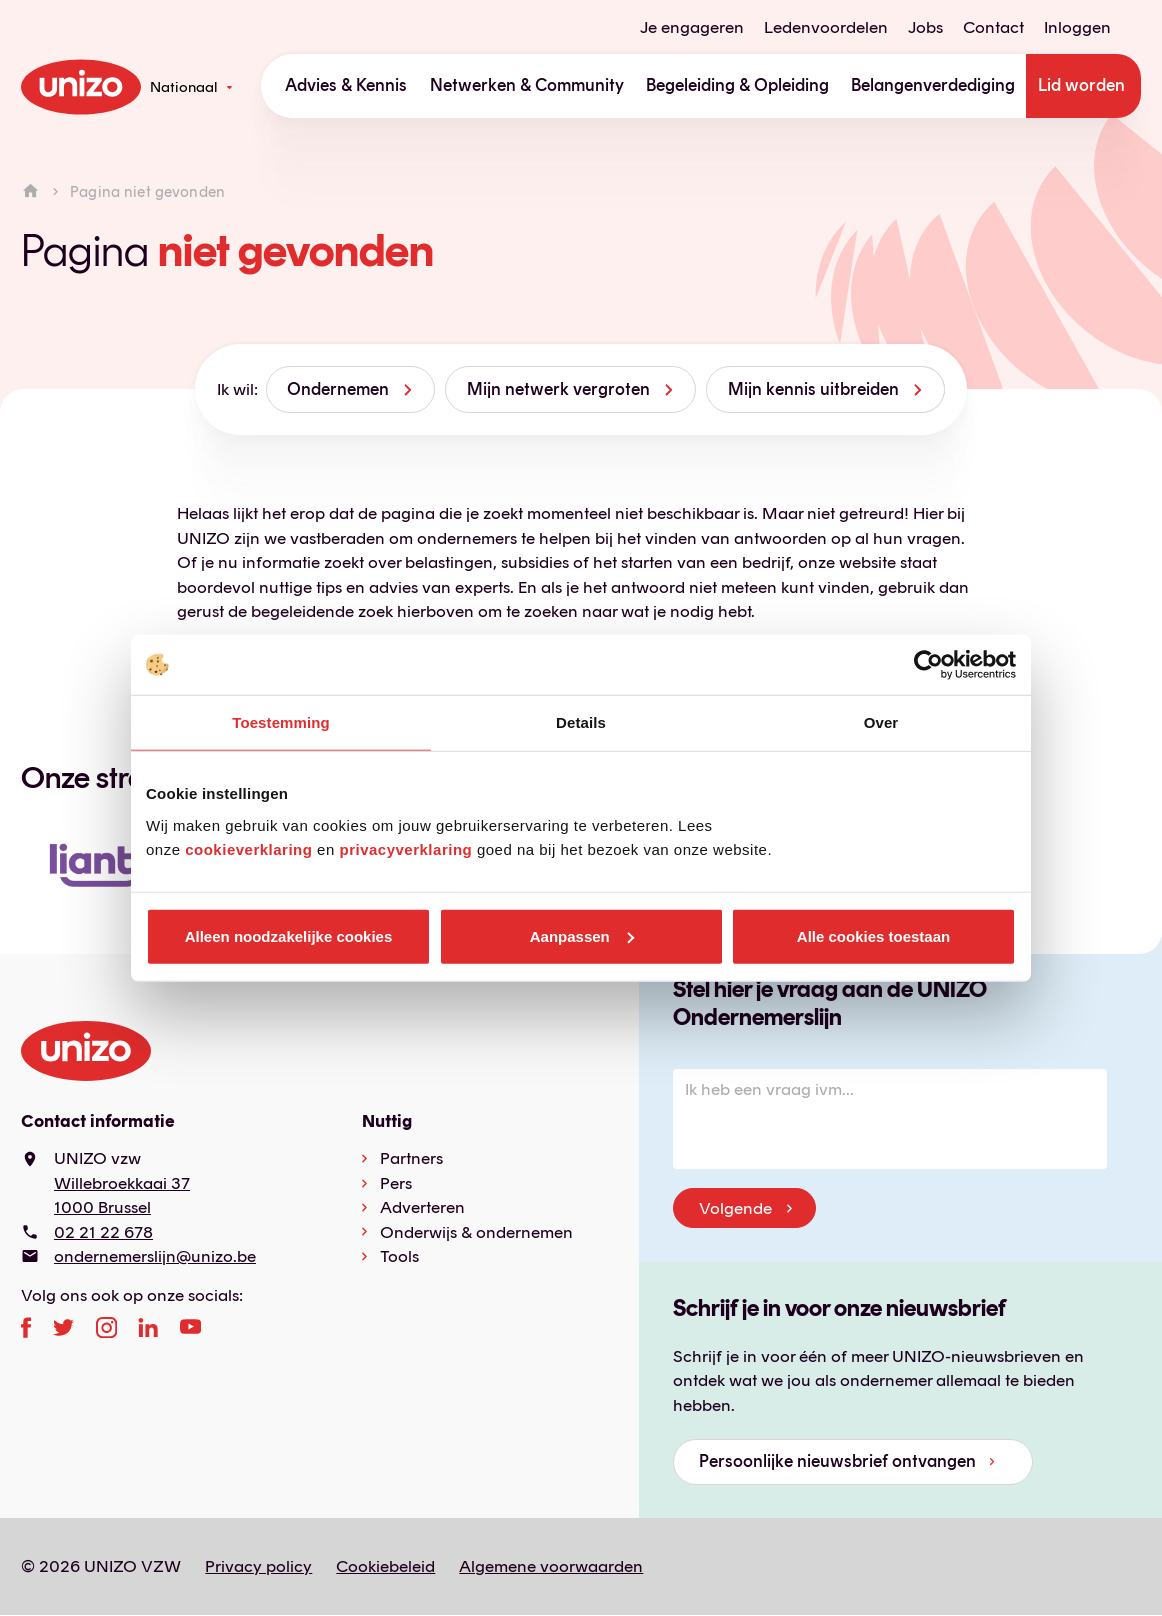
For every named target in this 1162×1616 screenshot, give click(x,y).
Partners (411, 1158)
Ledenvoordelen (826, 27)
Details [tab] (581, 722)
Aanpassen (582, 935)
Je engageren (692, 27)
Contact (993, 27)
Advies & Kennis (346, 85)
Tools (399, 1256)
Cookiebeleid (385, 1566)
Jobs (925, 27)
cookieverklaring (248, 848)
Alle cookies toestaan (873, 935)
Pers (396, 1183)
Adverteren (422, 1207)
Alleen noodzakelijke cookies (289, 935)
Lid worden (1081, 85)
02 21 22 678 (103, 1232)
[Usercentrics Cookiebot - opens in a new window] (928, 665)
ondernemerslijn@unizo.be (155, 1256)
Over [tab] (881, 722)
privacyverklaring (405, 848)
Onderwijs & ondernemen (476, 1232)
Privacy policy (258, 1566)
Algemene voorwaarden (551, 1566)
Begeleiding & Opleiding (737, 85)
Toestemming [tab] (281, 722)
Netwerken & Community (527, 85)
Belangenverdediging (933, 85)
